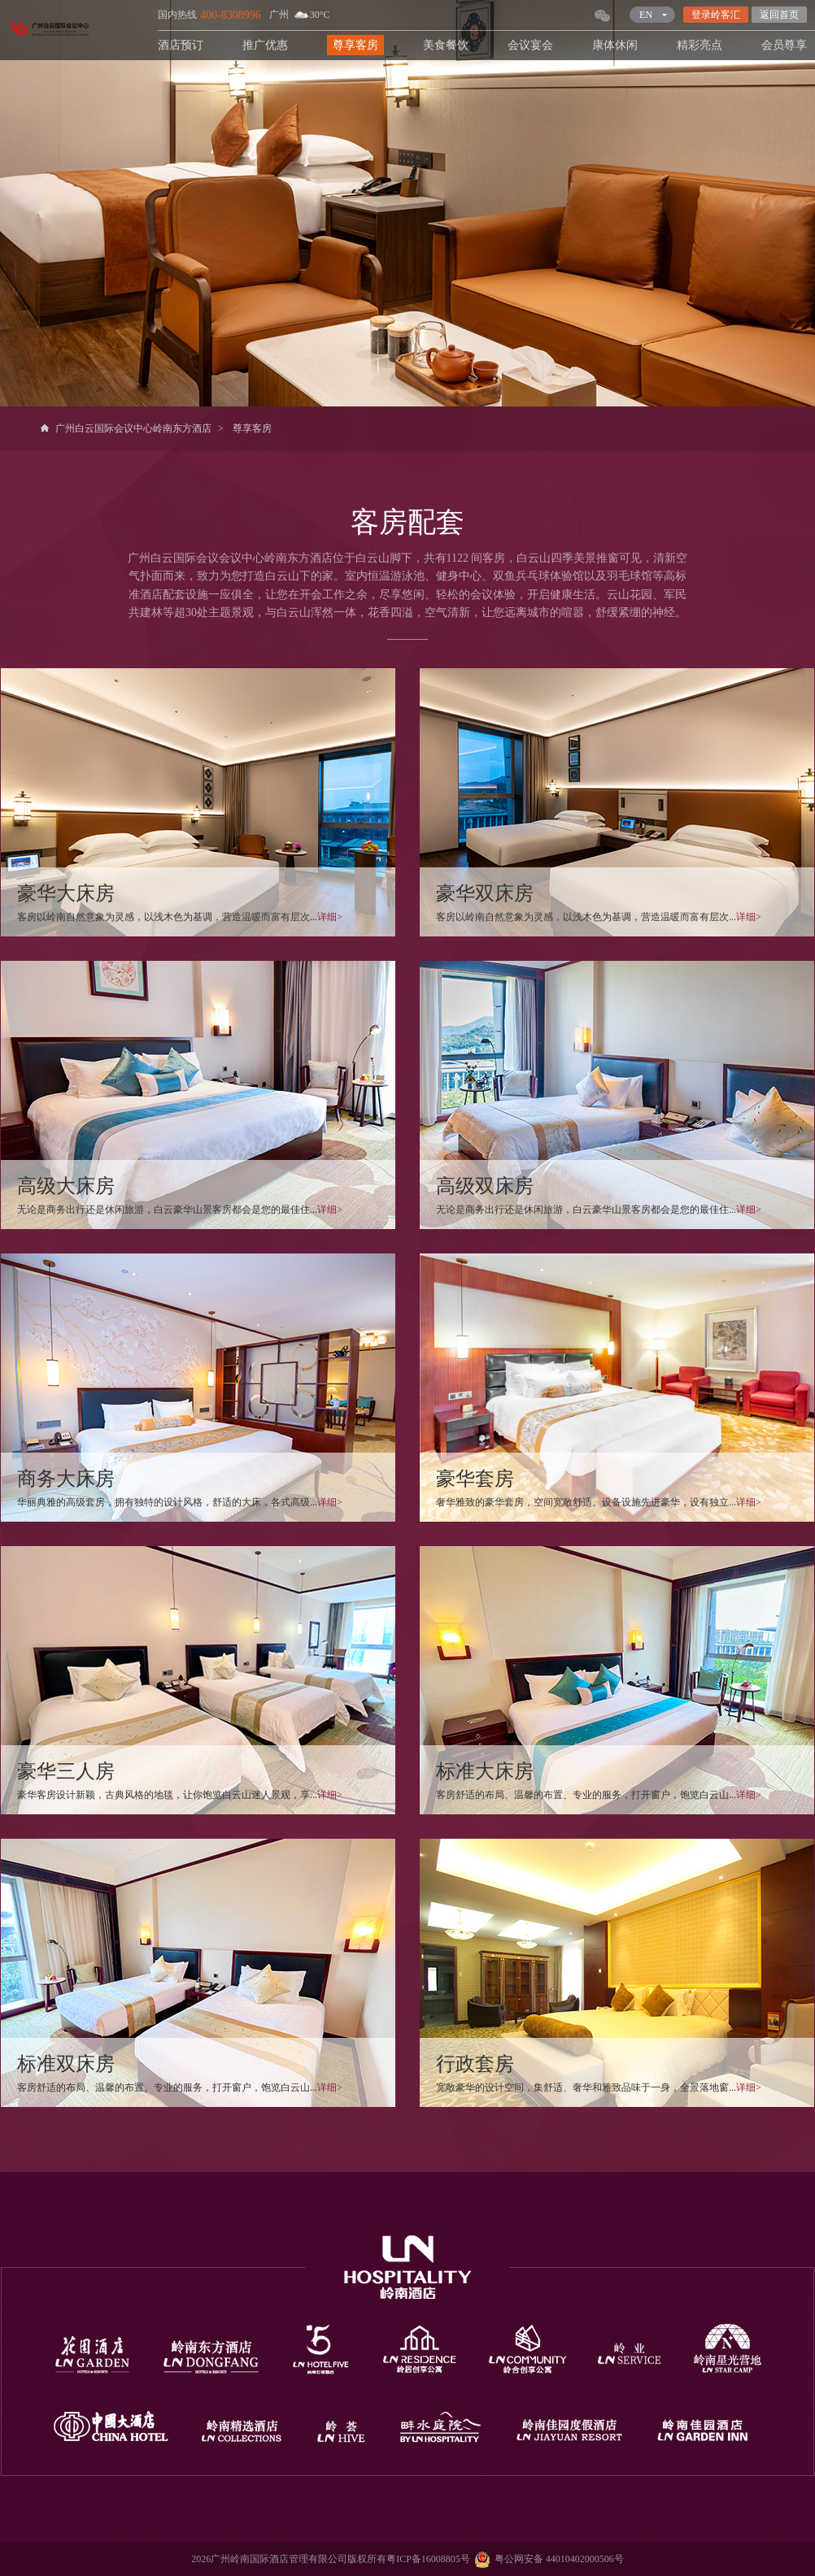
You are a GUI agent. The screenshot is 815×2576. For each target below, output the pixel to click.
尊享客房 (355, 45)
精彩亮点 (699, 45)
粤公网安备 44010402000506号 (547, 2559)
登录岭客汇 (715, 14)
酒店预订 (180, 45)
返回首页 (779, 14)
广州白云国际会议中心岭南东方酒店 (133, 428)
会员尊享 (784, 45)
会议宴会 (530, 45)
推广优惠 (265, 45)
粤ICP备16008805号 (428, 2559)
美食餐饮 (446, 45)
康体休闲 (615, 45)
